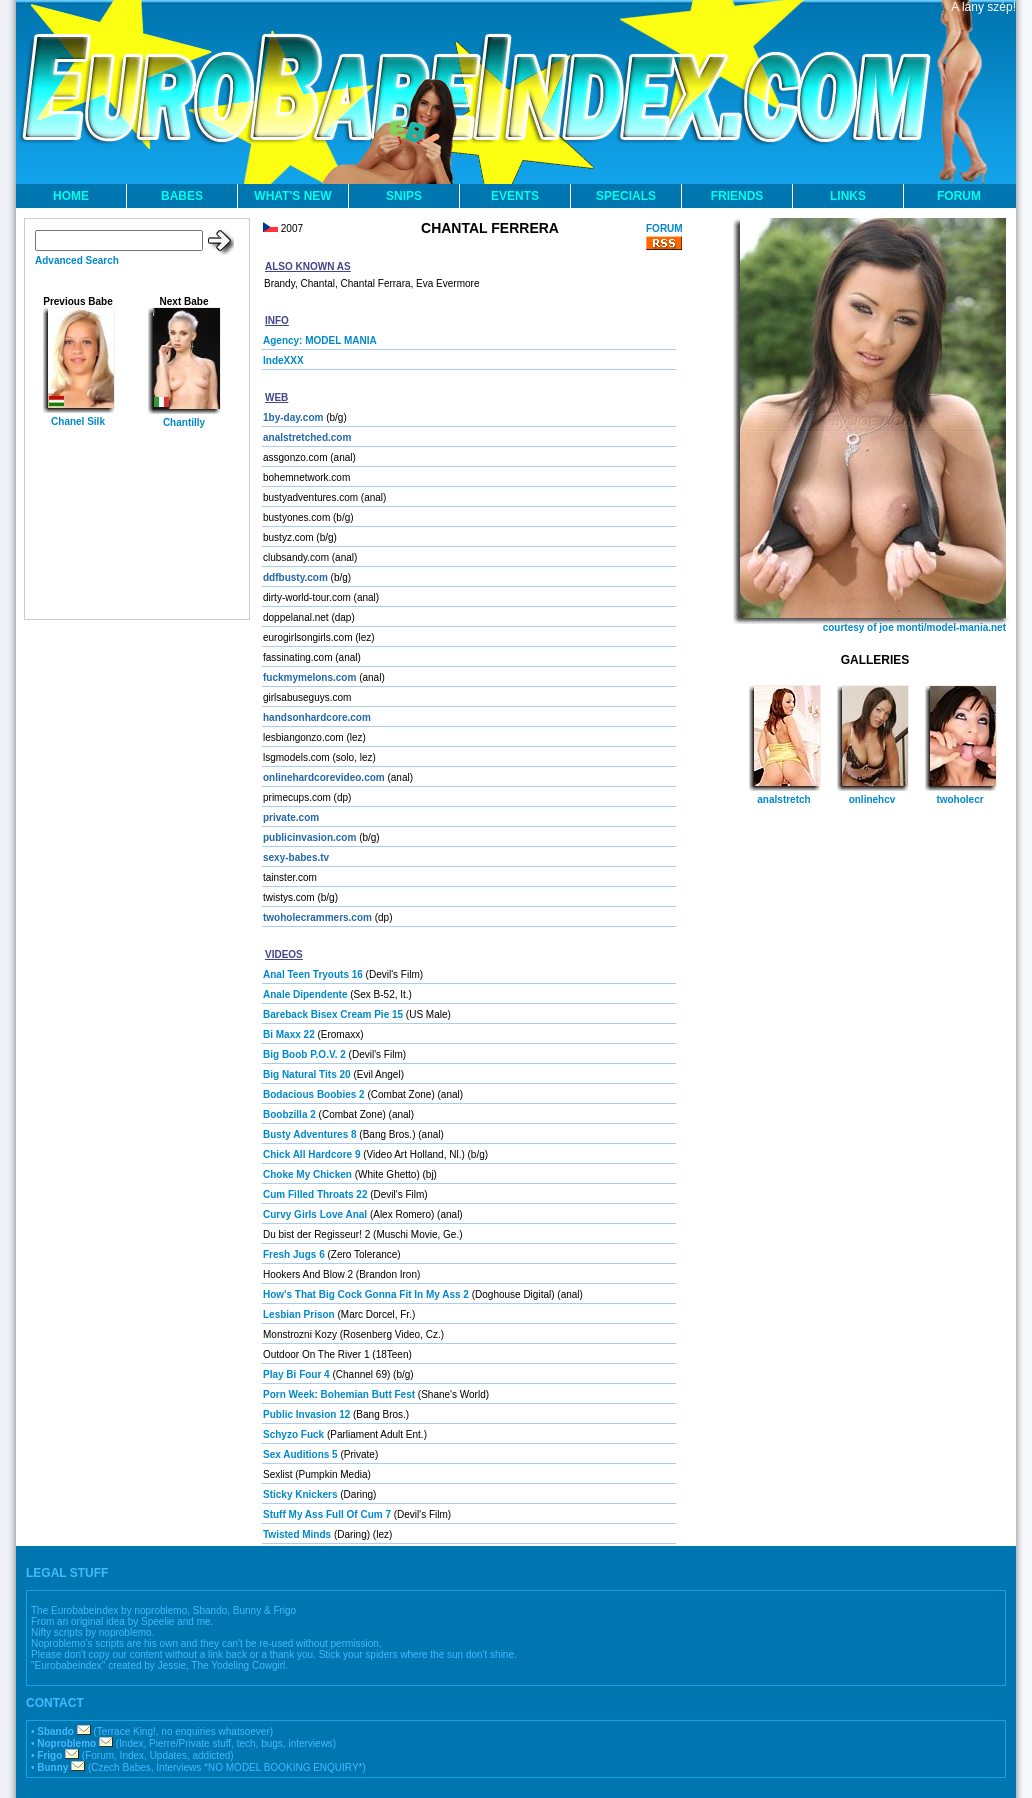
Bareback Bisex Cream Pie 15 (333, 1014)
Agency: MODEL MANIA (320, 340)
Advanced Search (77, 260)
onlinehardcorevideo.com (324, 777)
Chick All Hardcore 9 (311, 1154)
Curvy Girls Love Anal (315, 1214)
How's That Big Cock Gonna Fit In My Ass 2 (366, 1294)
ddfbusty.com (295, 577)
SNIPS (404, 196)
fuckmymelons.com (309, 677)
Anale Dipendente (305, 994)
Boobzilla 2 (289, 1114)
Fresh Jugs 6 (294, 1254)
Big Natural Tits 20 (307, 1074)
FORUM (959, 196)
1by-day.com (293, 417)
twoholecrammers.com (317, 917)
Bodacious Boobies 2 (314, 1094)
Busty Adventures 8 (310, 1134)
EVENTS (515, 196)
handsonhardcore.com (317, 717)
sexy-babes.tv (296, 857)
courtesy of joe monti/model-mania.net (914, 627)
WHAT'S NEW (292, 196)
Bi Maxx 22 (289, 1034)
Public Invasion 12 (306, 1414)
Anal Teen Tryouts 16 (313, 974)
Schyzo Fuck (293, 1434)
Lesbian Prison (299, 1314)
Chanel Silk (78, 421)
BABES (182, 196)
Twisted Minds (297, 1534)
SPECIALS (626, 196)
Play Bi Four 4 (296, 1374)
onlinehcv (872, 799)
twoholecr (959, 799)
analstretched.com (307, 437)
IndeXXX (283, 360)
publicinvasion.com (309, 837)
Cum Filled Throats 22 (315, 1194)
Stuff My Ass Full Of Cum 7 (327, 1514)
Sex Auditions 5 (300, 1454)
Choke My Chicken (307, 1174)
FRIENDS (737, 196)
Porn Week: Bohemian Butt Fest (339, 1394)
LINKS (848, 196)
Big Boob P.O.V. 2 (304, 1054)
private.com (291, 817)
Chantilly (184, 422)
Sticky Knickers (300, 1494)
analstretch (783, 799)
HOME (71, 196)
